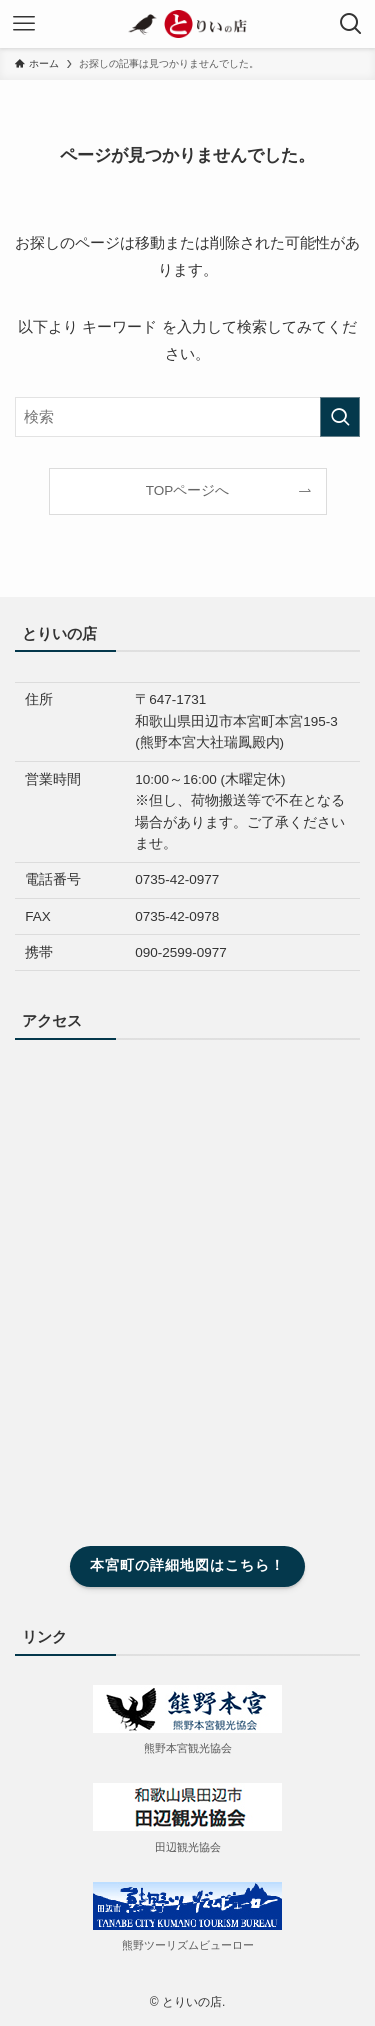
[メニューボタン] (24, 24)
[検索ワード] (187, 417)
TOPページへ (188, 490)
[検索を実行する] (340, 417)
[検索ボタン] (351, 24)
